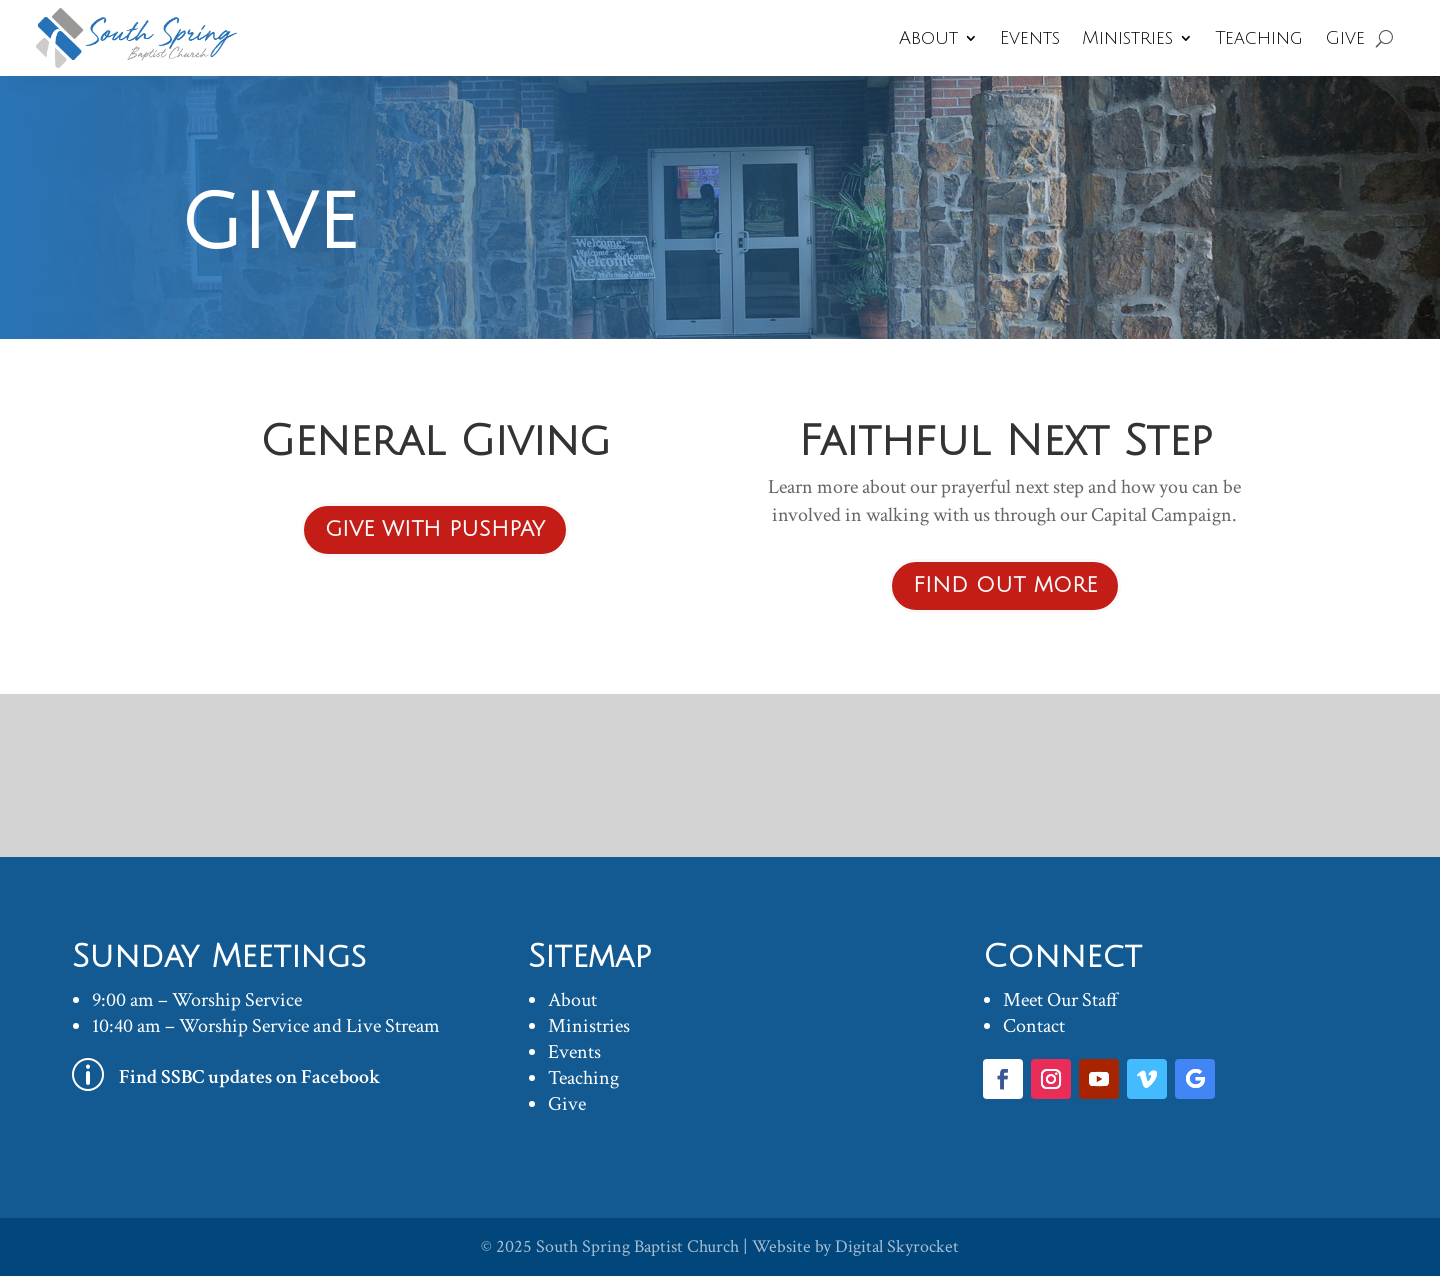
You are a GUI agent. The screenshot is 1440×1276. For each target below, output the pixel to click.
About (928, 38)
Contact (1034, 1026)
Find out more (1005, 585)
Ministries (1127, 38)
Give (1345, 38)
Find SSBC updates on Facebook (250, 1077)
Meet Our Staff (1060, 1000)
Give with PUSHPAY (435, 529)
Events (1030, 38)
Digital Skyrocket (897, 1246)
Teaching (1259, 38)
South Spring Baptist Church (637, 1246)
